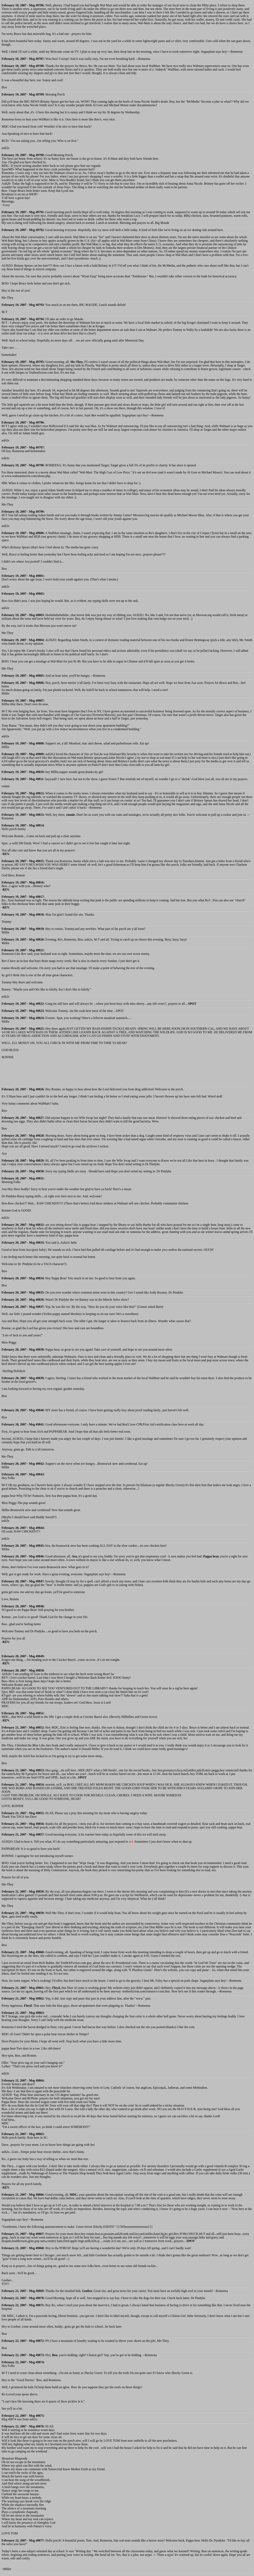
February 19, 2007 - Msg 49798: (23, 465)
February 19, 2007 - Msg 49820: (23, 939)
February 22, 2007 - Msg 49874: (23, 2362)
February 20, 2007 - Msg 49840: (23, 1410)
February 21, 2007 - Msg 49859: (23, 1913)
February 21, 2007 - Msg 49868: (23, 2248)
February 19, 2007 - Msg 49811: (23, 779)
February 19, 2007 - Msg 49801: (23, 575)
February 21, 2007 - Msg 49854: (23, 1784)
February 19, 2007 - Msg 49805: (23, 675)
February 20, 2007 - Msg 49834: (23, 1278)
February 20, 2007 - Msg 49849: (23, 1656)
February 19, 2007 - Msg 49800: (23, 533)
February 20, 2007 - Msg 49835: (23, 1292)
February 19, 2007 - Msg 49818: (23, 914)
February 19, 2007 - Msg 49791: (23, 212)
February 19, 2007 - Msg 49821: (23, 950)
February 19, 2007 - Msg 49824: (23, 1018)
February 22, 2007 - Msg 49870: (23, 2298)
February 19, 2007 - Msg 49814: (23, 825)
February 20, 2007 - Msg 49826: (23, 1089)
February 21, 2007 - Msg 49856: (23, 1823)
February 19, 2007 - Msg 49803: (23, 615)
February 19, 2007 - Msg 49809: (23, 754)
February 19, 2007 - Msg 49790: (23, 155)
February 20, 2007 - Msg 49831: (23, 1178)
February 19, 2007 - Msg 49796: (23, 422)
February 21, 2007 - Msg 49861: (23, 1987)
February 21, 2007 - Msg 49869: (23, 2291)
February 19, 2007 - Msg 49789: (23, 94)
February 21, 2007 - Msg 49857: (23, 1834)
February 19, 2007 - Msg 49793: (23, 304)
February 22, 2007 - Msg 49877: (23, 2540)
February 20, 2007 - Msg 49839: (23, 1378)
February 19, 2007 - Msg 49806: (23, 682)
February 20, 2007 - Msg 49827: (23, 1117)
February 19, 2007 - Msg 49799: (23, 511)
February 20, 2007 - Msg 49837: (23, 1306)
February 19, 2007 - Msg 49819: (23, 928)
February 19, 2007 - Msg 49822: (23, 1003)
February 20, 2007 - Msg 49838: (23, 1349)
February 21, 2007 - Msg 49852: (23, 1727)
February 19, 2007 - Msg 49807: (23, 700)
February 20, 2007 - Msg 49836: (23, 1299)
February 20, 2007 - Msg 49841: (23, 1424)
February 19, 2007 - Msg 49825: (23, 1028)
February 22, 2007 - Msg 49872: (23, 2340)
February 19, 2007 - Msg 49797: (23, 447)
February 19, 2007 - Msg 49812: (23, 793)
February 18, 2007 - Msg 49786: (23, 5)
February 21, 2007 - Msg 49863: (23, 2012)
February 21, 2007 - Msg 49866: (23, 2194)
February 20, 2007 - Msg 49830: (23, 1171)
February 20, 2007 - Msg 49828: (23, 1135)
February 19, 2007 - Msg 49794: (23, 319)
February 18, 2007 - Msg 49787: (23, 58)
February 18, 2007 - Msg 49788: (23, 66)
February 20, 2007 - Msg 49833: (23, 1242)
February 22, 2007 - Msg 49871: (23, 2305)
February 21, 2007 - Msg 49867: (23, 2233)
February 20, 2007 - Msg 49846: (23, 1556)
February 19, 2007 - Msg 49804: (23, 640)
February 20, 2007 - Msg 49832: (23, 1224)
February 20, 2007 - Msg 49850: (23, 1670)
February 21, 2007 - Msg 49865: (23, 2134)
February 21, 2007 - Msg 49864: (23, 2080)
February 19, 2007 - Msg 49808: (23, 743)
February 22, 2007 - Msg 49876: (23, 2426)
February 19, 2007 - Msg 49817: (23, 896)
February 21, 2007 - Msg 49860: (23, 1952)
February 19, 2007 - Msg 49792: (23, 230)
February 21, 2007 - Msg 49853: (23, 1770)
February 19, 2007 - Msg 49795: (23, 362)
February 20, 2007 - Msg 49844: (23, 1527)
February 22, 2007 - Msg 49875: (23, 2415)
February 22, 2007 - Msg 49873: (23, 2355)
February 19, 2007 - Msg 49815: (23, 861)
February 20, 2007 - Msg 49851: (23, 1713)
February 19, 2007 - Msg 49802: (23, 593)
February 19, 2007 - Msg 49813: (23, 814)
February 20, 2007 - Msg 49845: (23, 1545)
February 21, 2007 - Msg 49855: (23, 1813)
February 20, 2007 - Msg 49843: (23, 1474)
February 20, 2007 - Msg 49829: (23, 1160)
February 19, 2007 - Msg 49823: (23, 1010)
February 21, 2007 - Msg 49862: (23, 1998)
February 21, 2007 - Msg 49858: (23, 1891)
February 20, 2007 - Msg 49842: (23, 1463)
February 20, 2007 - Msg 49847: (23, 1581)
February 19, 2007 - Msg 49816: (23, 882)
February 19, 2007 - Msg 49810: (23, 772)
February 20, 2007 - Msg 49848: (23, 1606)
